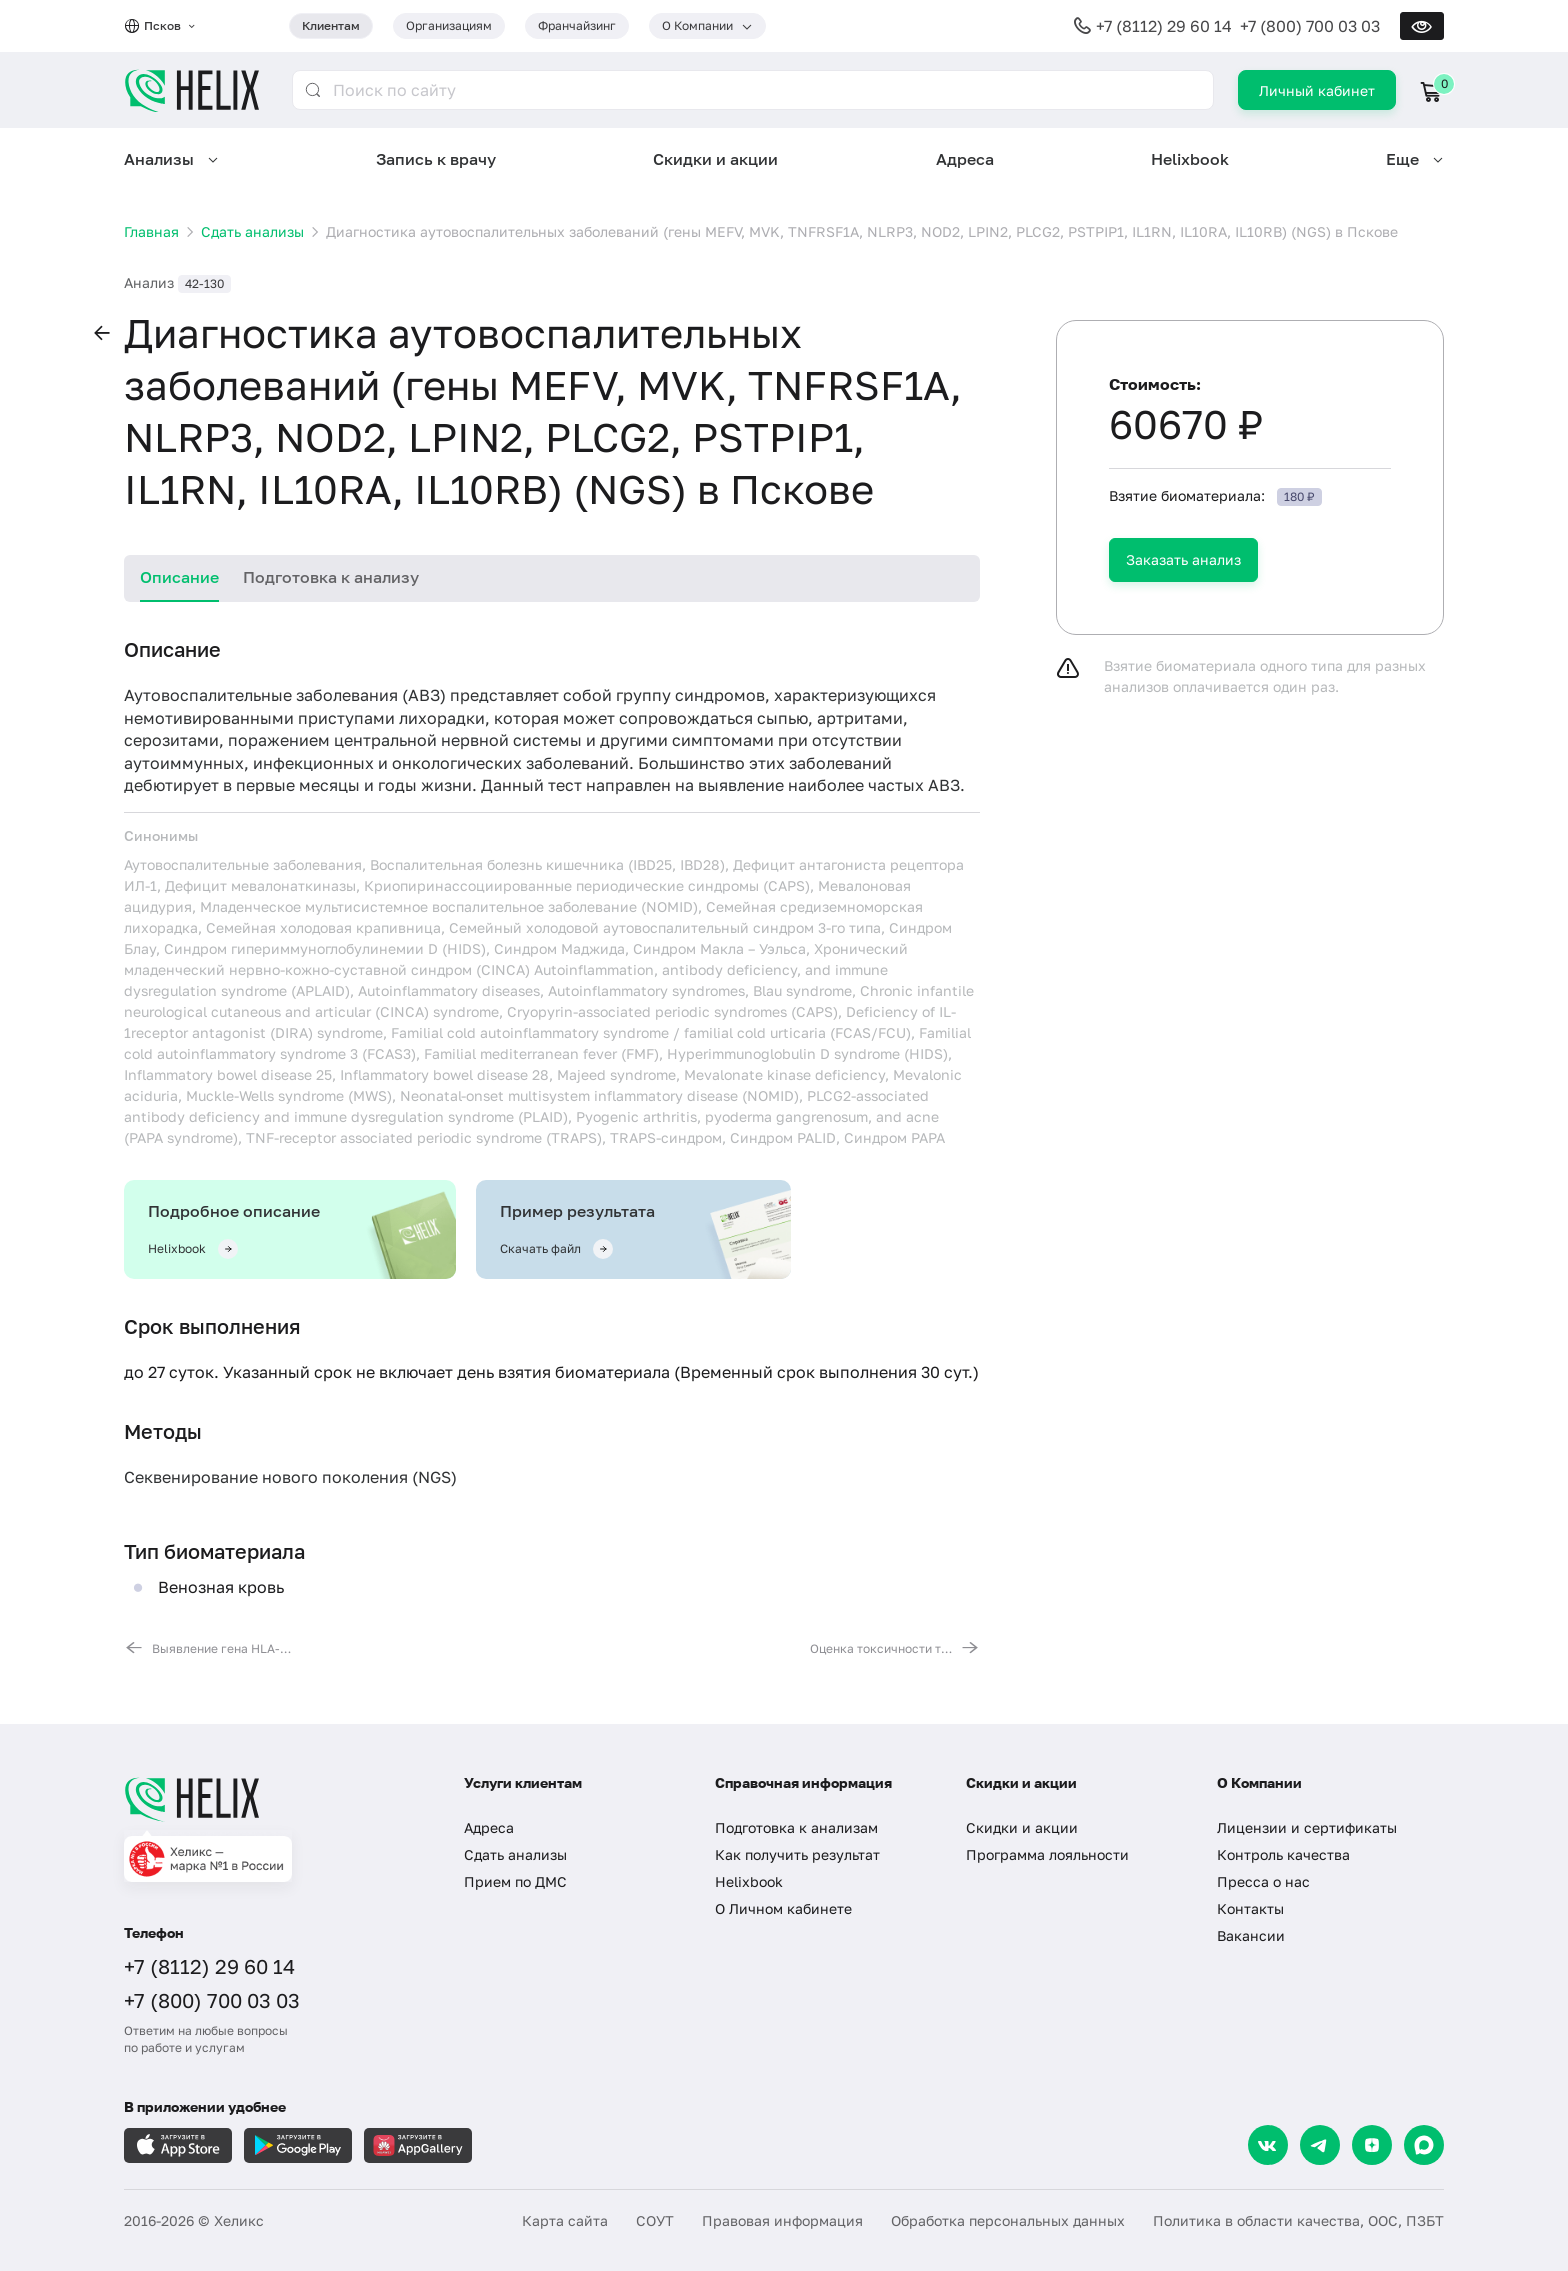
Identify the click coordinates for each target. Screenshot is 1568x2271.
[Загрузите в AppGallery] (418, 2145)
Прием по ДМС (515, 1881)
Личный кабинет (1317, 90)
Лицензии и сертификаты (1307, 1827)
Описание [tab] (179, 577)
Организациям (449, 25)
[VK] (1268, 2145)
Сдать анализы (515, 1854)
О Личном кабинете (783, 1908)
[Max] (1424, 2145)
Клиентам (331, 25)
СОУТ (655, 2220)
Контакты (1250, 1908)
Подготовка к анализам (796, 1827)
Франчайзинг (577, 25)
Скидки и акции (715, 159)
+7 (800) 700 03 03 (1310, 26)
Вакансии (1251, 1935)
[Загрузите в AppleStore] (178, 2145)
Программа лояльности (1047, 1854)
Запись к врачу (436, 159)
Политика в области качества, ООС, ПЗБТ (1298, 2220)
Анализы (159, 159)
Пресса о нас (1263, 1881)
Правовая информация (782, 2220)
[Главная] (274, 1799)
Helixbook (1190, 159)
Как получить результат (797, 1854)
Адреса (965, 159)
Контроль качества (1283, 1854)
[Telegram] (1320, 2145)
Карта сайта (565, 2220)
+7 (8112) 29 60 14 (1164, 26)
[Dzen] (1372, 2145)
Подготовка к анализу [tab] (331, 577)
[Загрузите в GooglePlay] (298, 2145)
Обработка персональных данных (1008, 2220)
